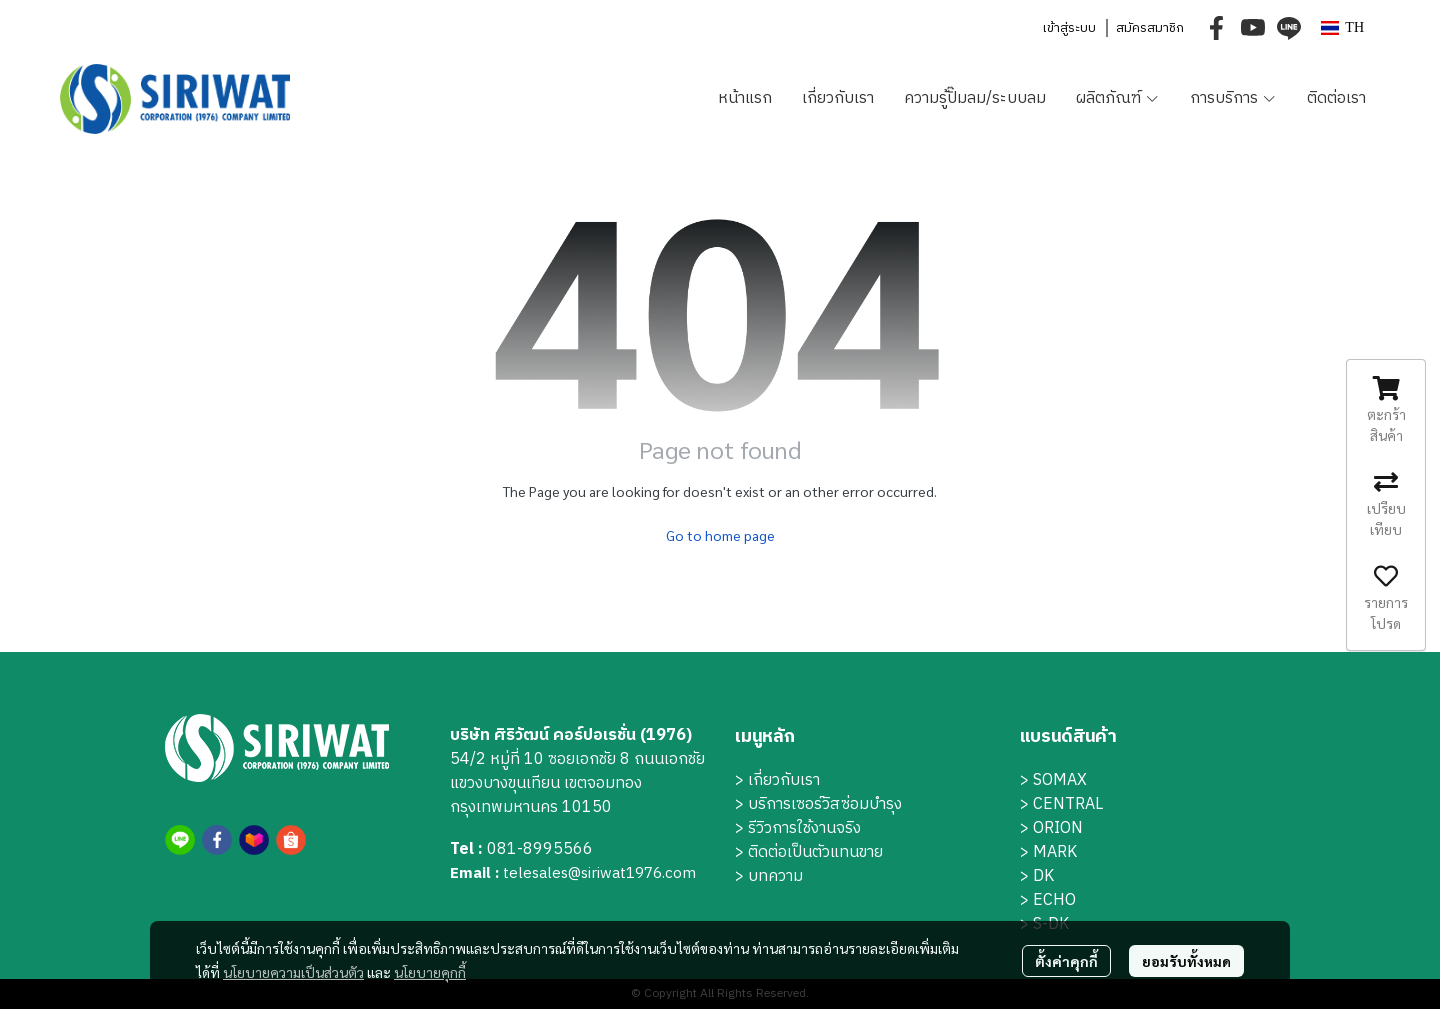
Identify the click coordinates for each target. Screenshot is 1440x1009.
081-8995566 (540, 849)
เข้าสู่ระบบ (1069, 28)
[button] (1342, 28)
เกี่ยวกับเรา (784, 780)
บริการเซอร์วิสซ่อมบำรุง (825, 804)
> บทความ (769, 876)
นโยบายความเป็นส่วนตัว (293, 972)
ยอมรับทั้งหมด (1186, 961)
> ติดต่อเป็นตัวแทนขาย (809, 852)
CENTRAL (1068, 804)
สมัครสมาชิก (1150, 28)
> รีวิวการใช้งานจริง (798, 828)
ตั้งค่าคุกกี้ (1066, 961)
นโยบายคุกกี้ (430, 972)
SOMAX (1060, 780)
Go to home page (720, 535)
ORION (1058, 828)
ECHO (1054, 900)
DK (1043, 876)
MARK (1055, 852)
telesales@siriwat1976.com (599, 873)
